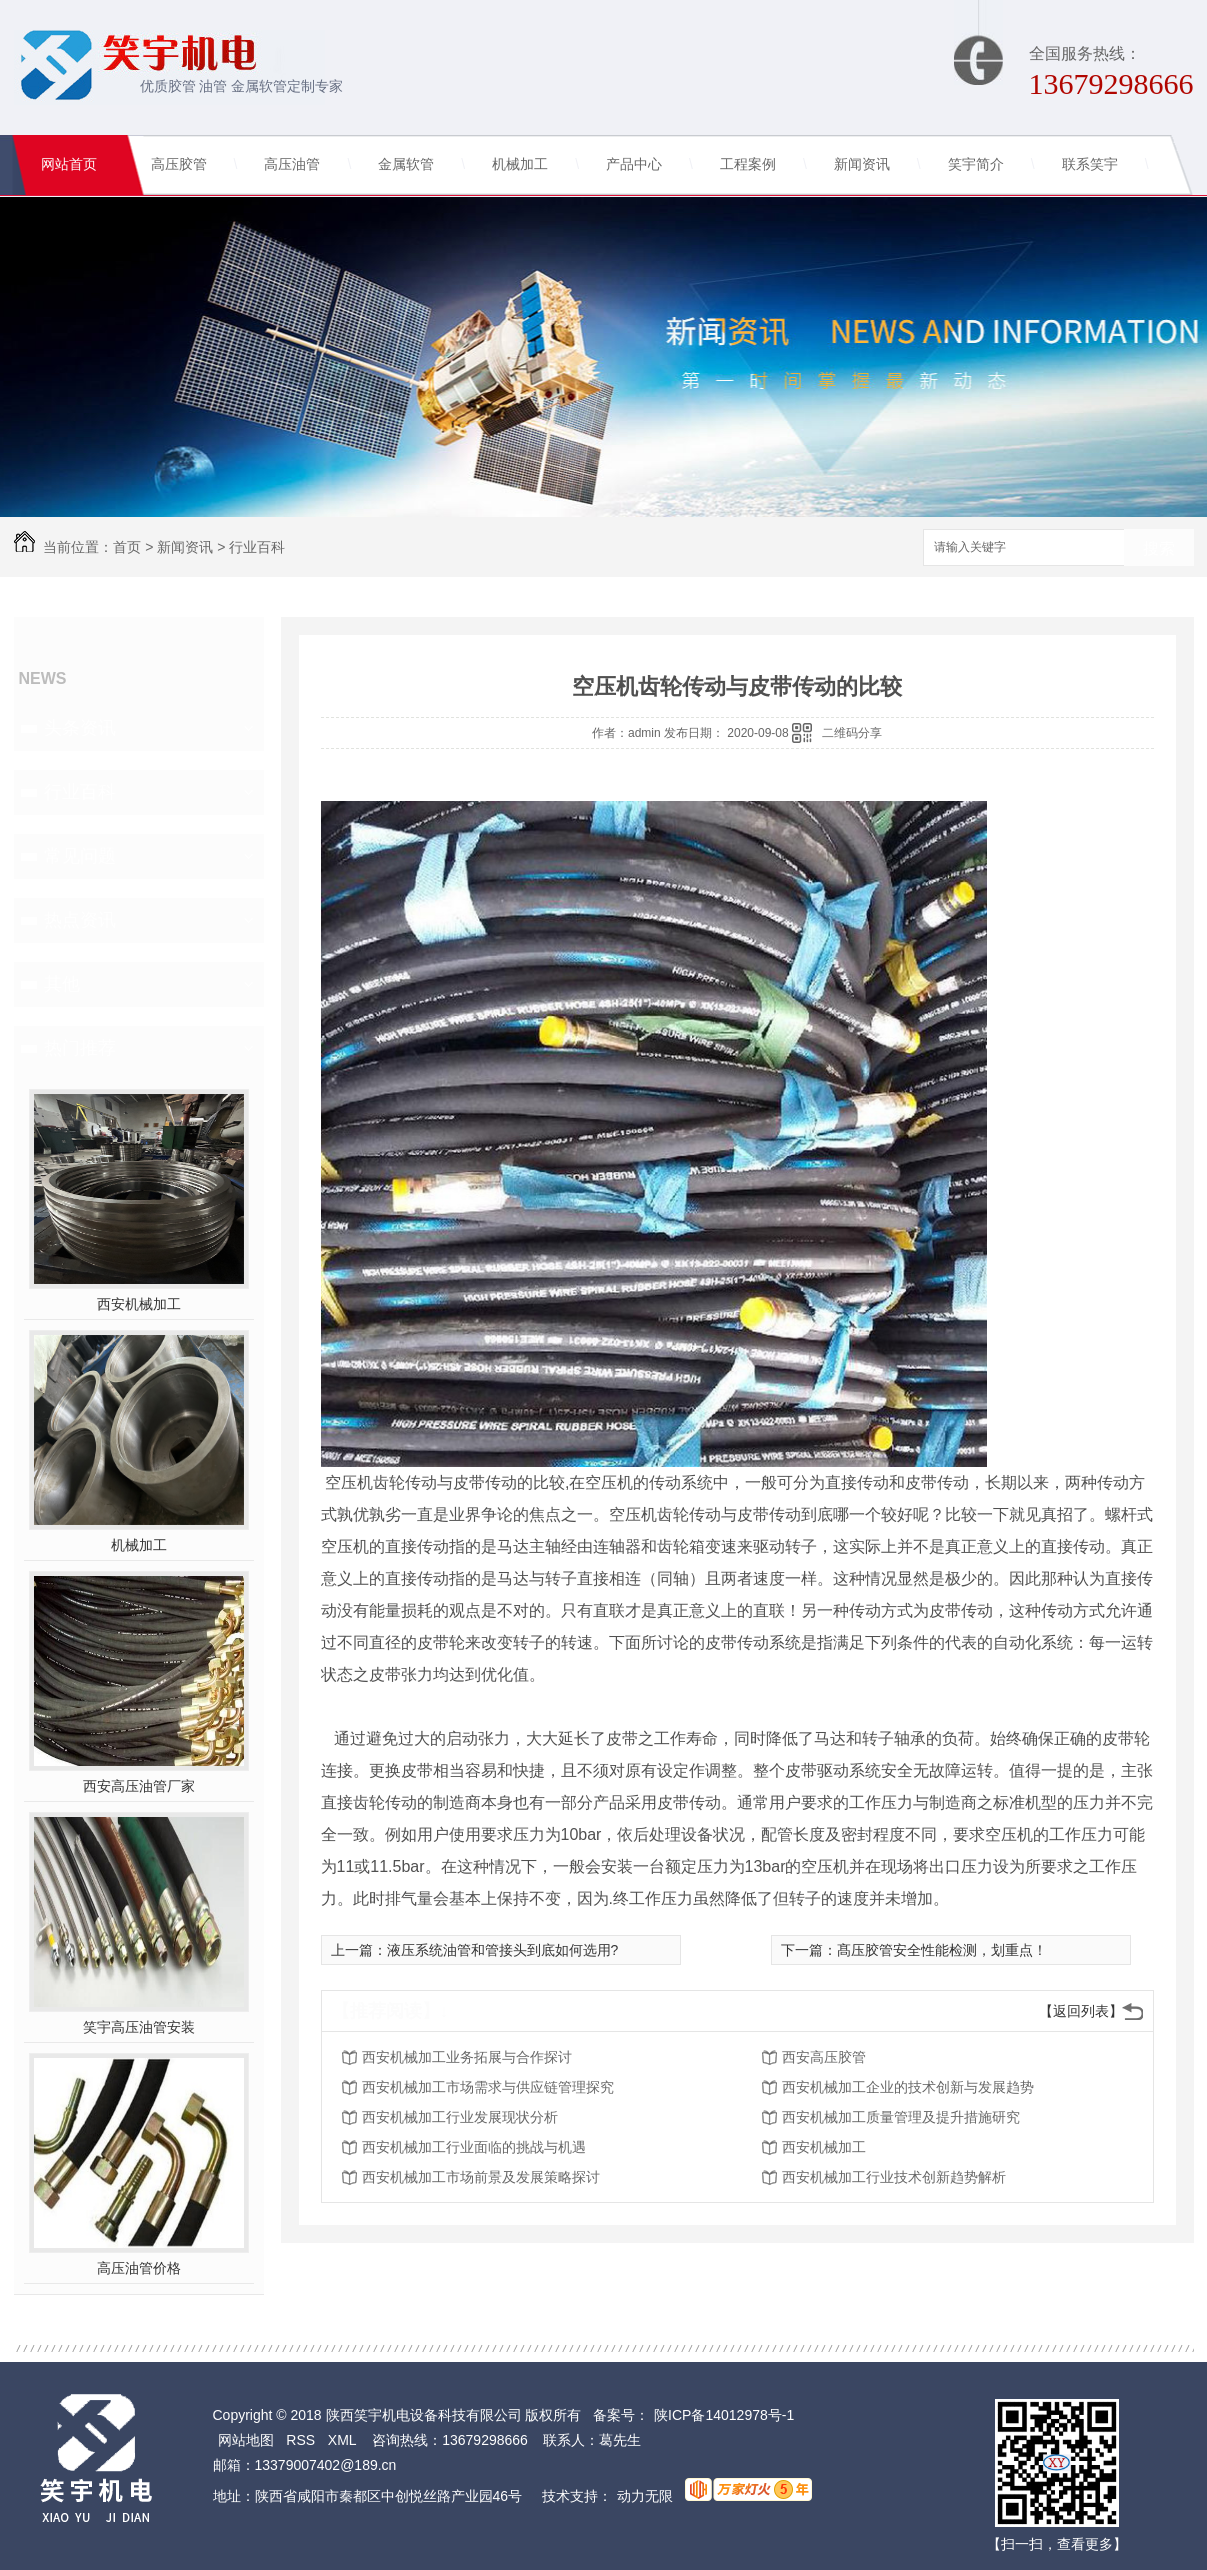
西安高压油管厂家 (139, 1786)
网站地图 (246, 2440)
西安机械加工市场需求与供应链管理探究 (488, 2087)
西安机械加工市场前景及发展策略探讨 (481, 2177)
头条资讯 (80, 728)
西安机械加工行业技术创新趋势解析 (894, 2177)
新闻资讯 (862, 164)
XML (342, 2440)
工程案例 (748, 164)
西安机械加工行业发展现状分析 (460, 2117)
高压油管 (292, 164)
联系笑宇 (1090, 164)
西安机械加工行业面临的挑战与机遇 (474, 2147)
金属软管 (406, 164)
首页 (127, 547)
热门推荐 (80, 1048)
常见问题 (80, 856)
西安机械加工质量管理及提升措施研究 (901, 2117)
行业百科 (257, 547)
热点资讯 (80, 920)
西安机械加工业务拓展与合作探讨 (467, 2057)
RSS (300, 2440)
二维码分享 (852, 733)
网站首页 (69, 164)
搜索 (1159, 548)
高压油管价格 (139, 2268)
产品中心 (634, 164)
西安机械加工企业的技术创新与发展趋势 (908, 2087)
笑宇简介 (976, 164)
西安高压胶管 (824, 2057)
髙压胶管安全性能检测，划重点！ (942, 1950)
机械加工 (520, 164)
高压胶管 (179, 164)
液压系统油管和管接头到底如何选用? (503, 1950)
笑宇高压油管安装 (139, 2027)
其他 (62, 984)
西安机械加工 (139, 1304)
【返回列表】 (1081, 2011)
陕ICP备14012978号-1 (724, 2415)
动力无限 (645, 2496)
